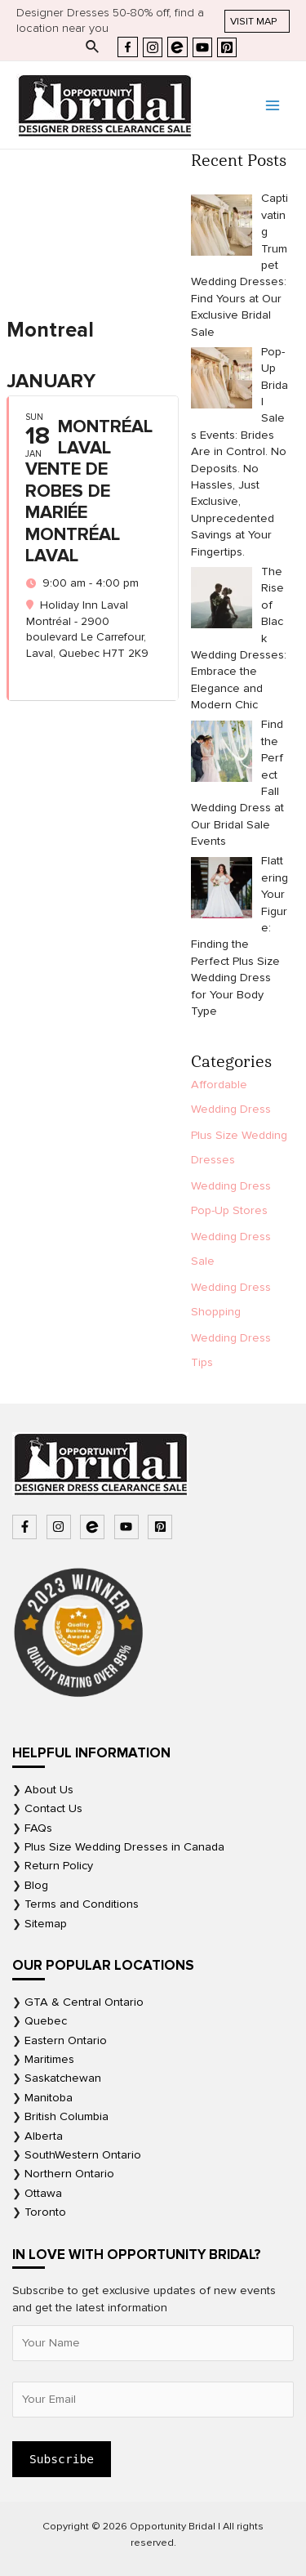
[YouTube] (202, 47)
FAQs (38, 1828)
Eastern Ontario (65, 2040)
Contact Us (53, 1808)
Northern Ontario (69, 2174)
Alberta (43, 2136)
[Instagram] (152, 47)
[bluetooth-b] (94, 1527)
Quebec (45, 2021)
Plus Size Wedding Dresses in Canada (124, 1847)
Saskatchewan (62, 2078)
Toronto (45, 2212)
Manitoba (48, 2098)
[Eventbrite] (177, 47)
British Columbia (66, 2116)
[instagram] (61, 1527)
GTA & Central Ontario (84, 2002)
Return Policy (58, 1866)
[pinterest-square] (162, 1527)
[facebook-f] (26, 1527)
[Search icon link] (93, 47)
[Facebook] (128, 47)
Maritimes (49, 2059)
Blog (36, 1885)
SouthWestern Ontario (82, 2155)
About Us (48, 1790)
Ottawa (43, 2193)
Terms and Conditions (81, 1904)
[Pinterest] (227, 47)
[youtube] (128, 1527)
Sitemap (45, 1924)
